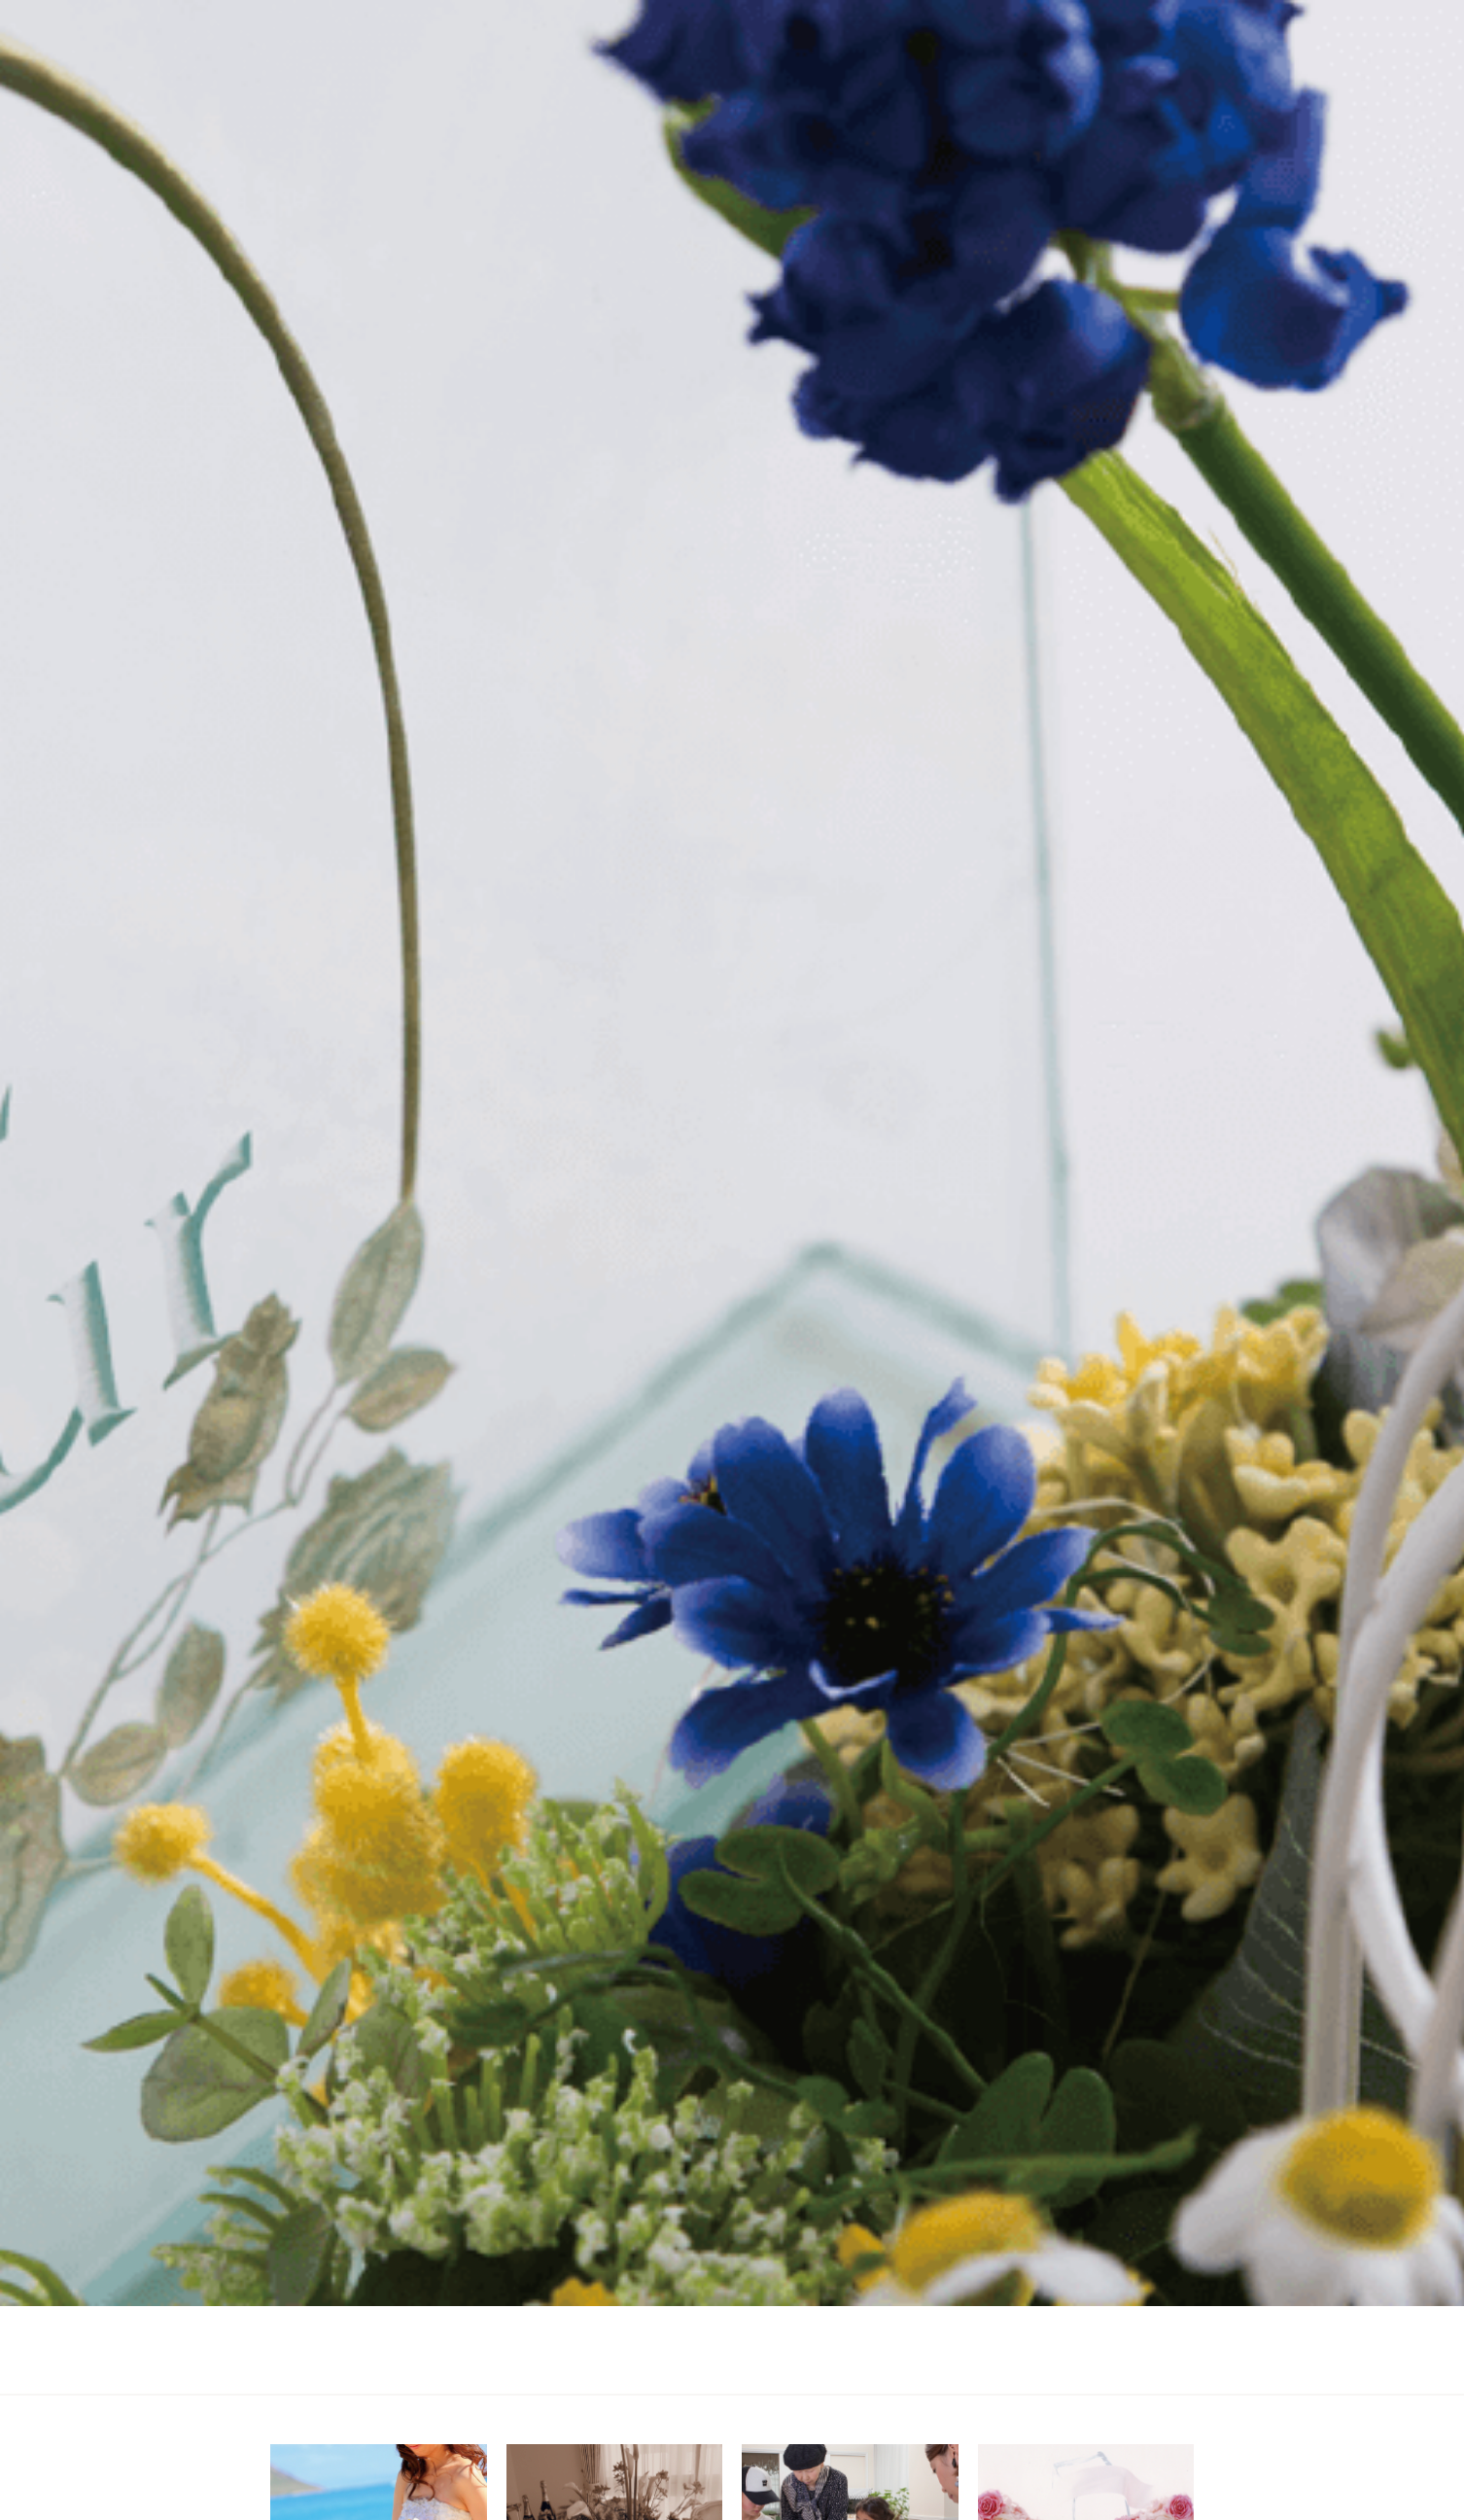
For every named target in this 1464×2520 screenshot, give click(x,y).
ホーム (374, 2345)
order (1147, 2364)
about (873, 2364)
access (1067, 2364)
